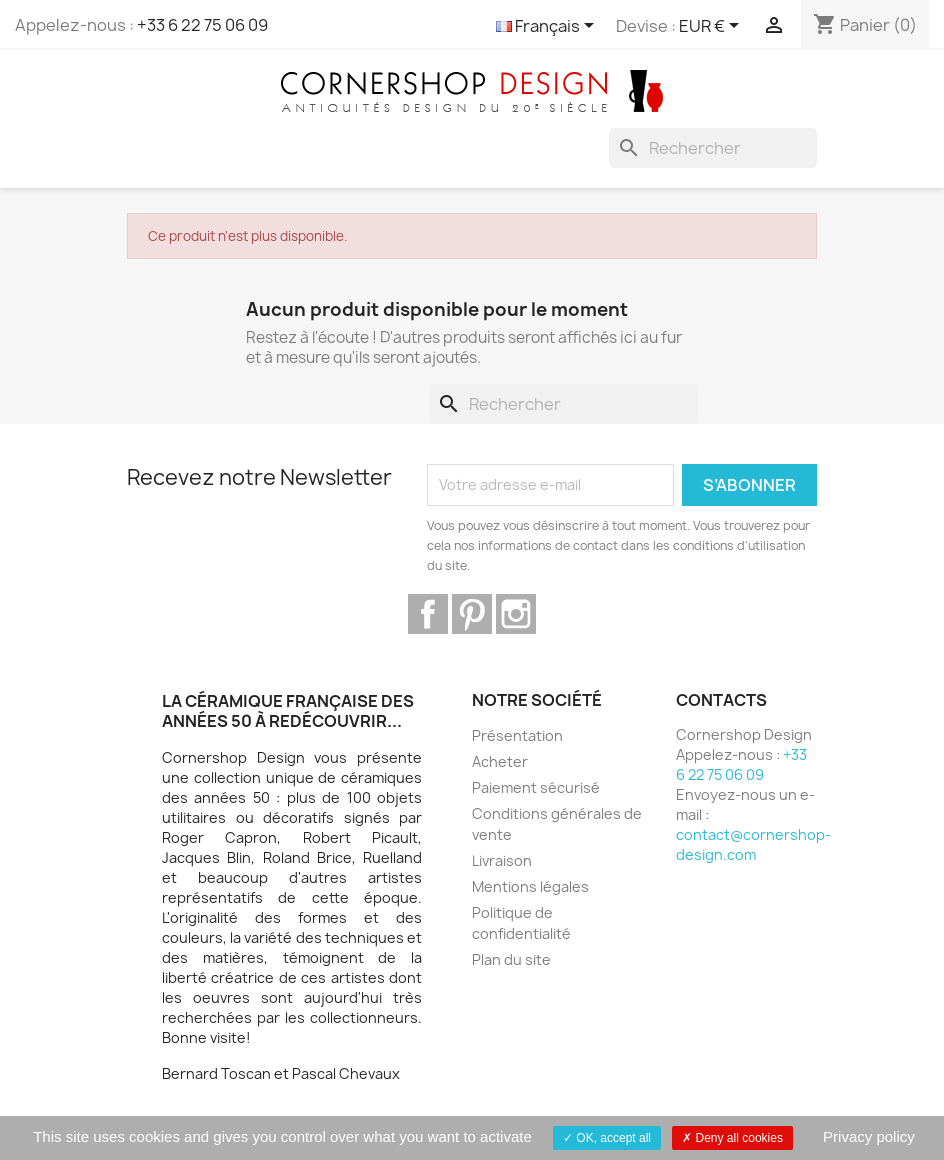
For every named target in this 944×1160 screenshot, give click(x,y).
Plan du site (511, 959)
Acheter (500, 761)
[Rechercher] (713, 148)
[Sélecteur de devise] (712, 27)
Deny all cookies (732, 1138)
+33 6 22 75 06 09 (202, 25)
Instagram (516, 614)
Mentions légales (530, 886)
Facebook (428, 614)
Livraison (502, 860)
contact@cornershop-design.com (753, 844)
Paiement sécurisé (536, 787)
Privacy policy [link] (869, 1136)
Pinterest (472, 614)
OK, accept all (607, 1138)
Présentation (517, 735)
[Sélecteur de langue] (548, 27)
